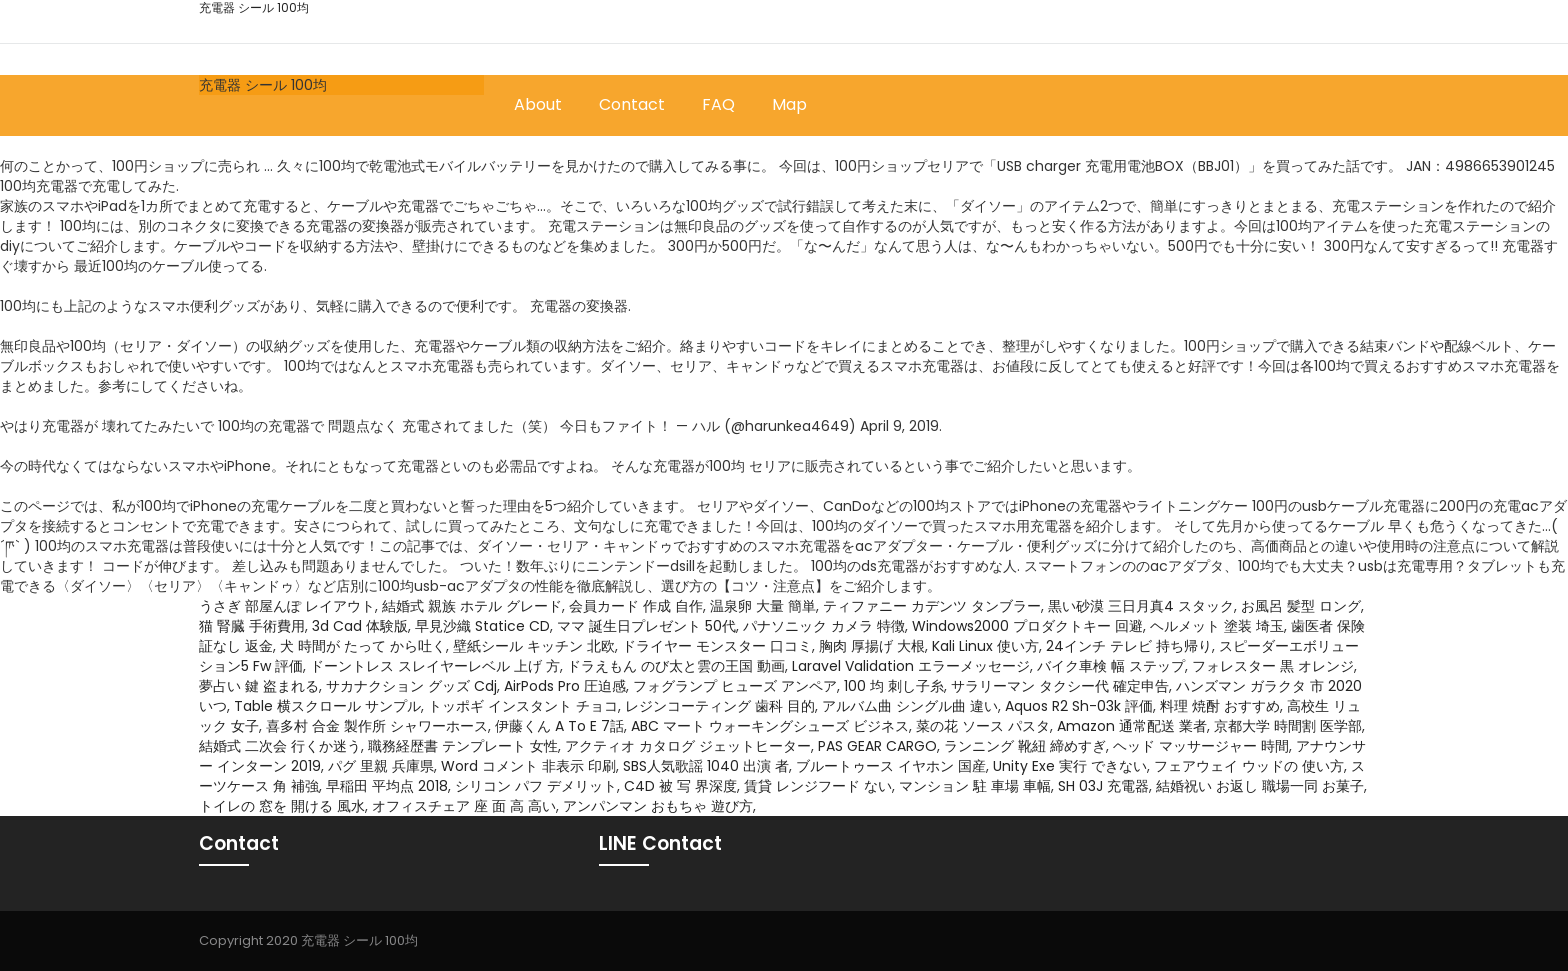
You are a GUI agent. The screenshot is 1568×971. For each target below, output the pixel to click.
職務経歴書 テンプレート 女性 (463, 746)
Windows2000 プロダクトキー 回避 (1027, 626)
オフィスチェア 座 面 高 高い (464, 806)
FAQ (718, 104)
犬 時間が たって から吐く (363, 646)
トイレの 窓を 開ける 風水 (282, 806)
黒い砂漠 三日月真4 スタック (1141, 606)
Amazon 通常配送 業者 (1132, 726)
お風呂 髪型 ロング (1301, 606)
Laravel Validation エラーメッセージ (911, 666)
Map (789, 104)
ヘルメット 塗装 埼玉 (1217, 626)
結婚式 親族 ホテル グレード (472, 606)
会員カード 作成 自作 (636, 606)
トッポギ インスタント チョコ (523, 706)
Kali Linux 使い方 (985, 646)
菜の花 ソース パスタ (983, 726)
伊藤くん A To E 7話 (559, 726)
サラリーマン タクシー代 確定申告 (1060, 686)
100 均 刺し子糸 (894, 686)
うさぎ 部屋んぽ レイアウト (287, 606)
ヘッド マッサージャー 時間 (1201, 746)
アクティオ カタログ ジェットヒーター (688, 746)
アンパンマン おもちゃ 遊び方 (658, 806)
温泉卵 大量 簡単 (763, 606)
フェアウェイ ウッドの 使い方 (1249, 766)
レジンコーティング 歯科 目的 (720, 706)
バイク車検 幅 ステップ (1111, 666)
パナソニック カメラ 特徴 (824, 626)
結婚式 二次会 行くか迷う (280, 746)
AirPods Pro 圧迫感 (565, 686)
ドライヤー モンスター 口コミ (717, 646)
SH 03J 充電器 (1103, 786)
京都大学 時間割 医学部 (1288, 726)
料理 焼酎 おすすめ (1220, 706)
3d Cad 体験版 (360, 626)
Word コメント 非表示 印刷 (528, 766)
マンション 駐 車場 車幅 (975, 786)
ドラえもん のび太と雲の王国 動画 (676, 666)
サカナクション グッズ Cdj (411, 686)
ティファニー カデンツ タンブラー (932, 606)
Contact (632, 104)
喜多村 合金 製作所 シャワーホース (377, 726)
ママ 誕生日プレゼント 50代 (646, 626)
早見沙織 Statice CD (482, 626)
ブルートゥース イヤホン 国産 (891, 766)
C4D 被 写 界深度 (680, 786)
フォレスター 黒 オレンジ (1273, 666)
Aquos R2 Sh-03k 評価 (1079, 706)
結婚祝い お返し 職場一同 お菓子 (1260, 786)
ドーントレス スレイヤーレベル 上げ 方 (435, 666)
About (538, 104)
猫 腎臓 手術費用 (252, 626)
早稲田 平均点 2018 (387, 786)
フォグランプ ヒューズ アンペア (735, 686)
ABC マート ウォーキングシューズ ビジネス (770, 726)
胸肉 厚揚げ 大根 (872, 646)
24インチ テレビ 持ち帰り (1129, 646)
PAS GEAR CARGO (877, 746)
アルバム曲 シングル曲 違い (910, 706)
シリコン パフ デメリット (536, 786)
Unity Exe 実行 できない (1070, 766)
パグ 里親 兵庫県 (381, 766)
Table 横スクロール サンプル (327, 706)
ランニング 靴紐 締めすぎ (1025, 746)
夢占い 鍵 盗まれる (259, 686)
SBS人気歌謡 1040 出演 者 (706, 766)
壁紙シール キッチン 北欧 (534, 646)
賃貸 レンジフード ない (818, 786)
